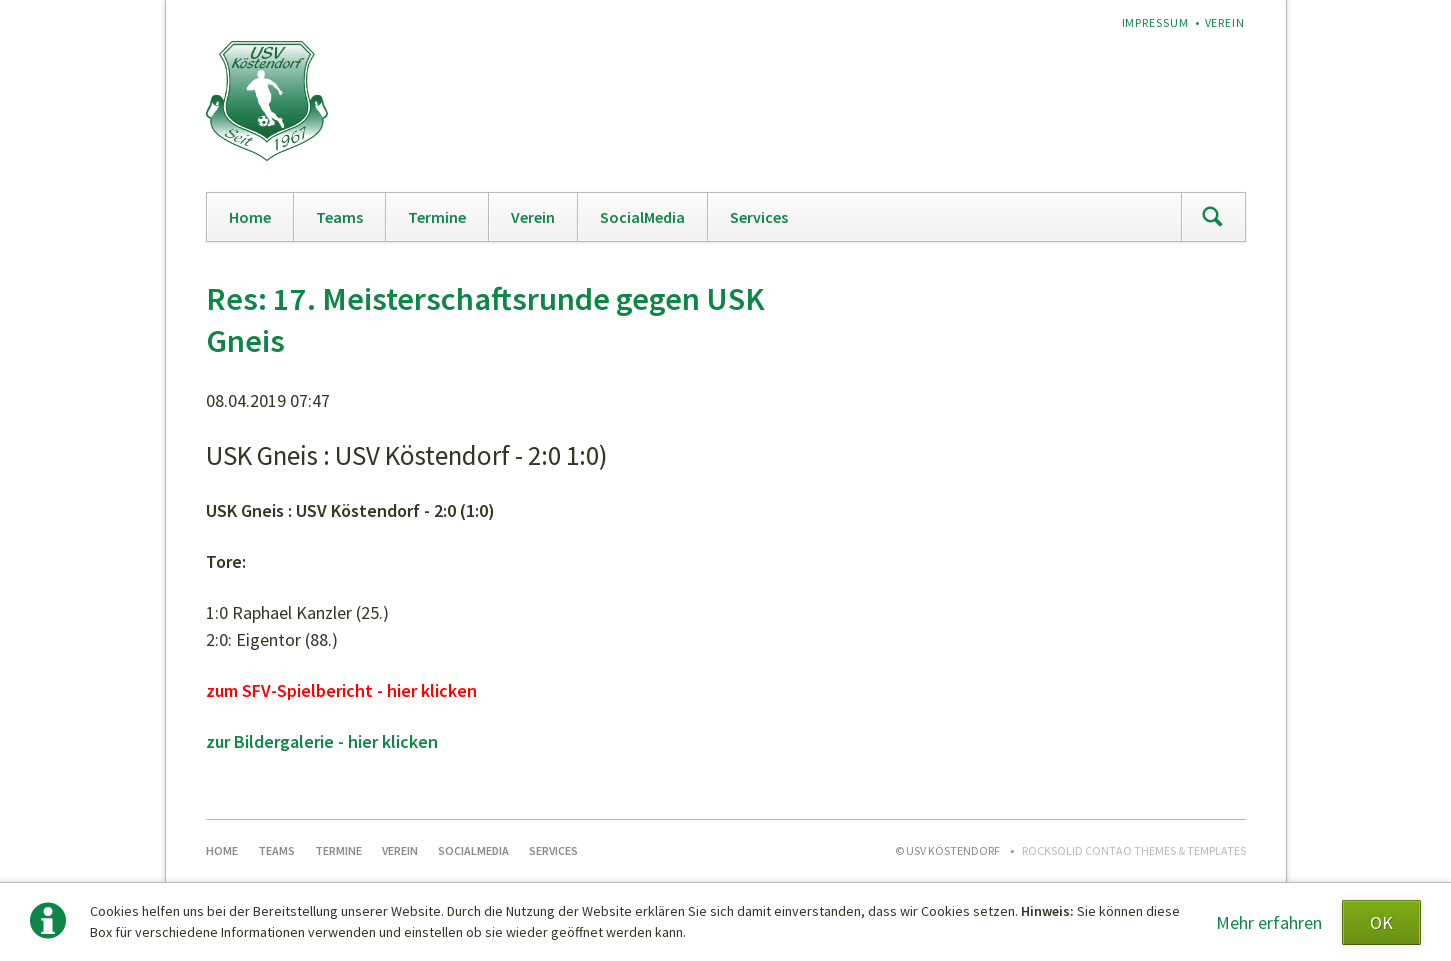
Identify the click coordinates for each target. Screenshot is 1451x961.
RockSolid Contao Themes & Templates (1134, 850)
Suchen (1213, 217)
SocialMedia (642, 217)
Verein (1225, 22)
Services (759, 217)
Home (250, 217)
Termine (437, 217)
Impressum (1156, 22)
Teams (339, 217)
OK (1381, 922)
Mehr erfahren (1269, 922)
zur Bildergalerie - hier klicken (322, 741)
